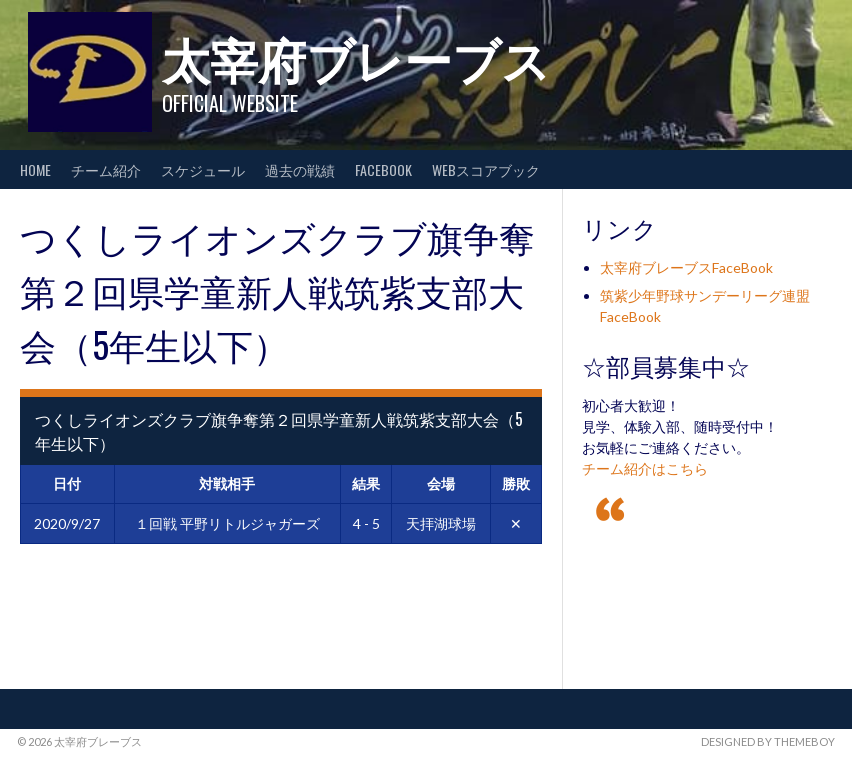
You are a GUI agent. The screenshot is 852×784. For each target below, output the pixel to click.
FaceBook (383, 169)
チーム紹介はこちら (645, 468)
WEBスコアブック (486, 169)
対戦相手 (227, 483)
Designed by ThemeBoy (768, 741)
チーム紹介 (106, 169)
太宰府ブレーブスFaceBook (686, 267)
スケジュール (203, 169)
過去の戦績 (300, 169)
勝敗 (516, 483)
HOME (35, 169)
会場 (441, 483)
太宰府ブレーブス (356, 57)
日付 (67, 483)
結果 (366, 483)
